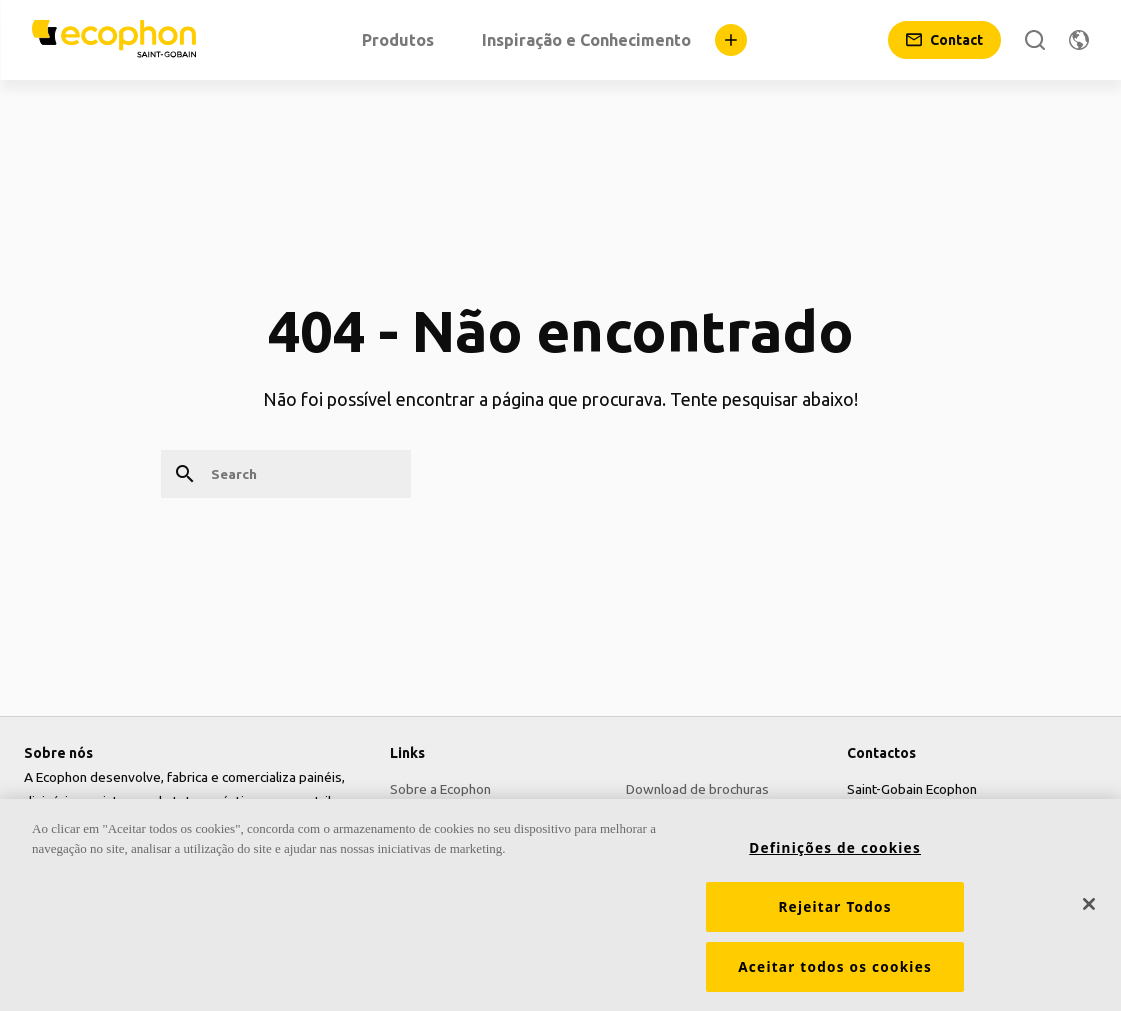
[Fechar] (1089, 909)
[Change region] (1079, 40)
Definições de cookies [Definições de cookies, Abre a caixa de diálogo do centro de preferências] (835, 853)
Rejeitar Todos (834, 912)
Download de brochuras (697, 789)
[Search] (1035, 40)
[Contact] (944, 40)
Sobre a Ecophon (440, 789)
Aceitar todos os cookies (835, 972)
